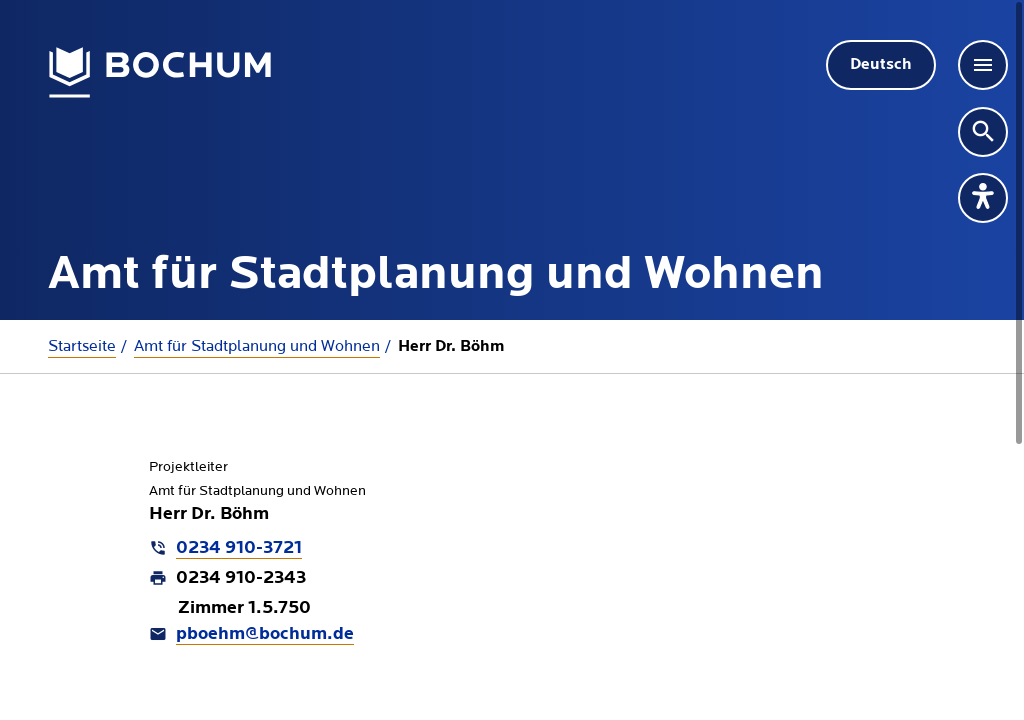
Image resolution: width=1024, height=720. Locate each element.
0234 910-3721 (239, 548)
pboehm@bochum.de (265, 634)
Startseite (82, 346)
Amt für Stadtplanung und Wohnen (257, 346)
